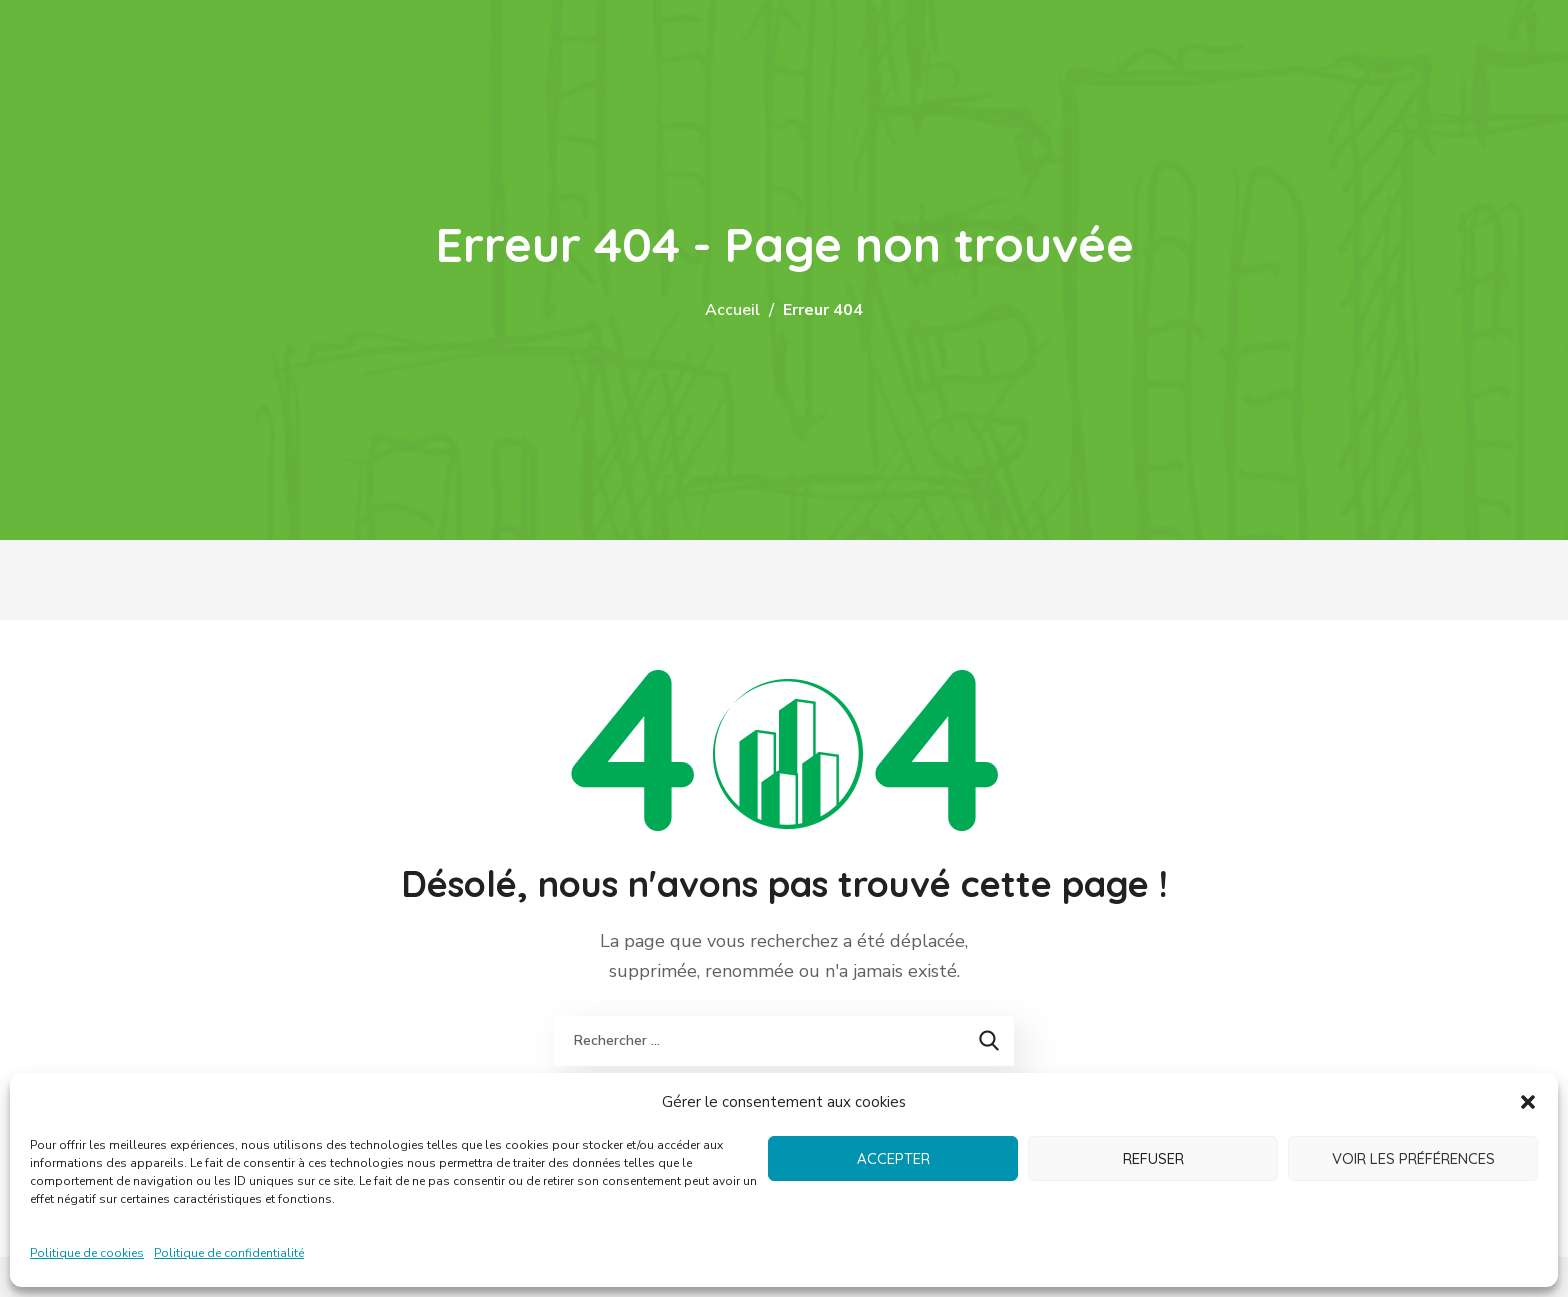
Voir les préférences (1413, 1158)
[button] (1528, 1102)
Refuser (1153, 1158)
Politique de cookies (87, 1253)
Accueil (732, 310)
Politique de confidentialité (229, 1253)
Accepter (893, 1158)
